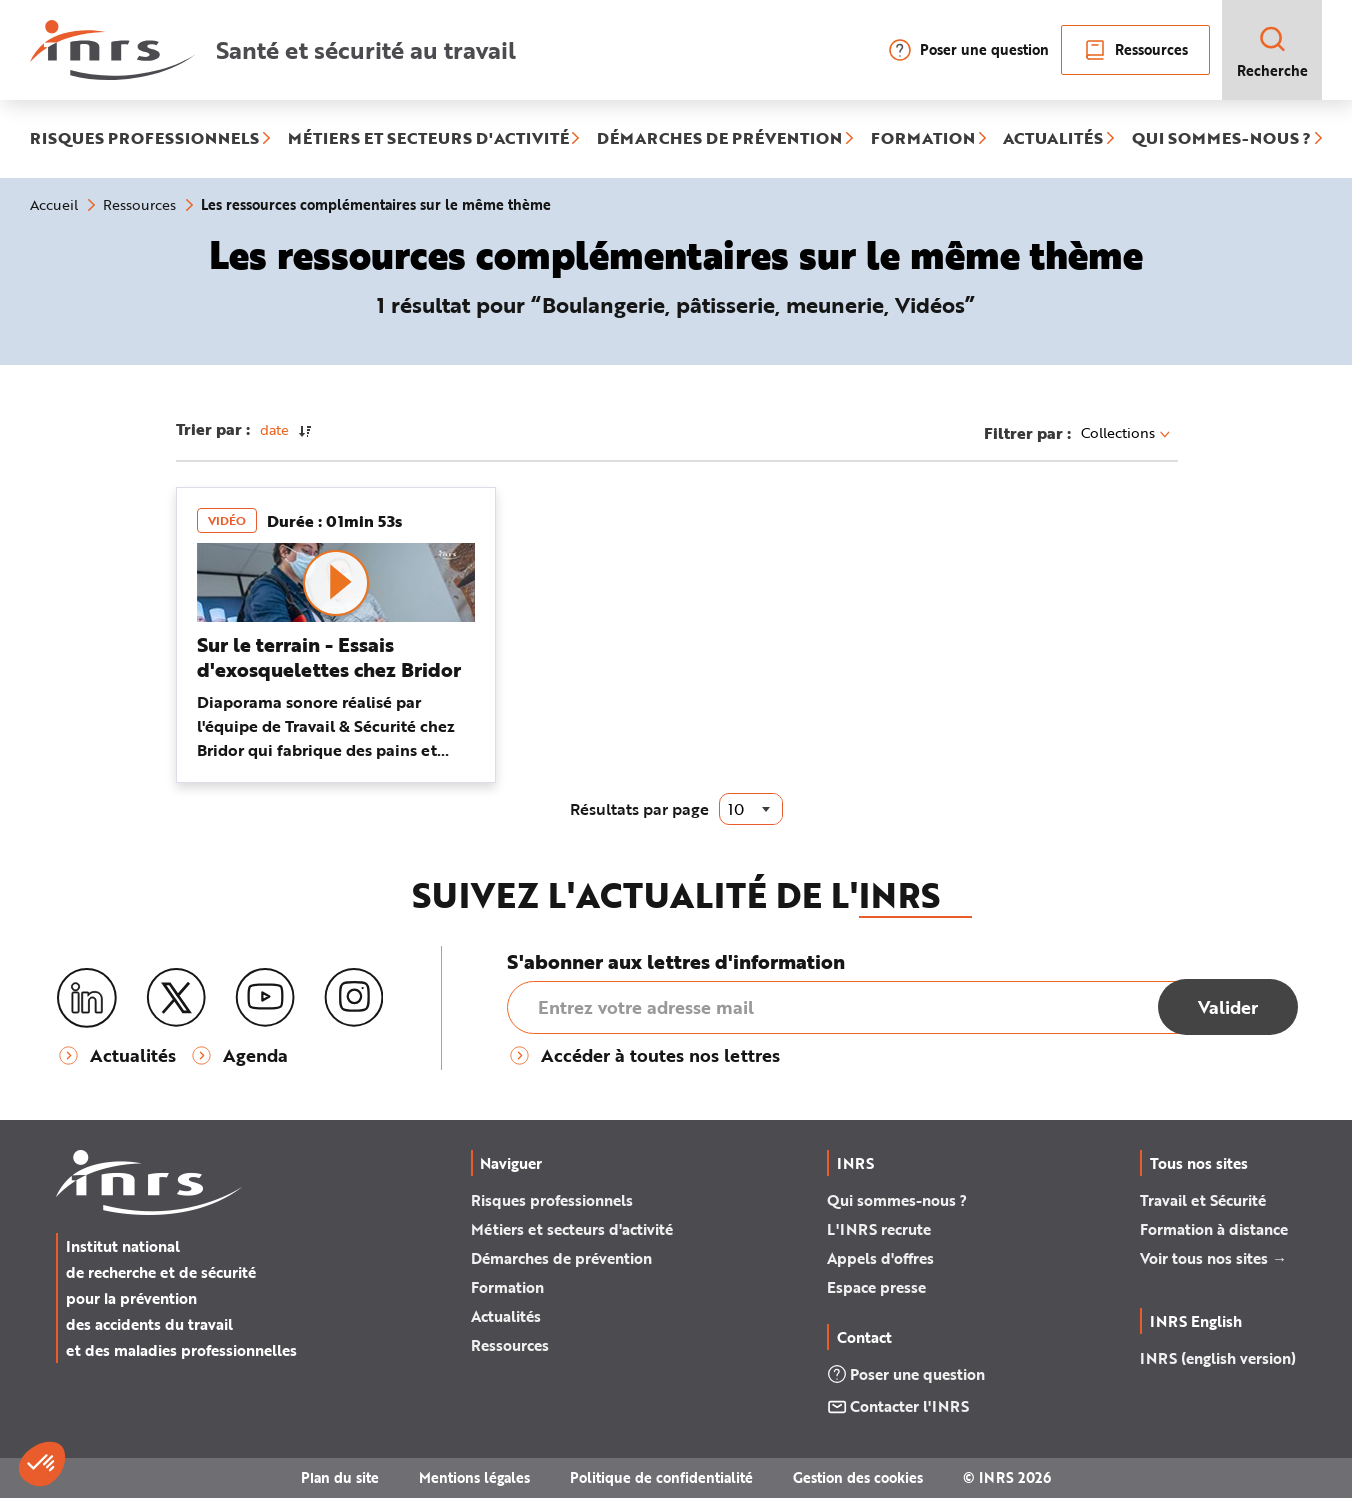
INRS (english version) (1218, 1358)
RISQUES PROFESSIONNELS (144, 139)
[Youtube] (265, 998)
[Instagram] (354, 998)
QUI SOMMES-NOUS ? (1221, 139)
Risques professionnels (552, 1200)
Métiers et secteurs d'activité (572, 1229)
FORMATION (923, 139)
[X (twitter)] (176, 998)
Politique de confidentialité (661, 1477)
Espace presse (876, 1287)
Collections (1125, 432)
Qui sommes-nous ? (897, 1200)
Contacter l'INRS (898, 1406)
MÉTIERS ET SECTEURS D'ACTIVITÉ (428, 139)
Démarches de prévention (561, 1258)
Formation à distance (1214, 1229)
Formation (507, 1287)
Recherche (1272, 51)
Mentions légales (474, 1477)
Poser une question (968, 50)
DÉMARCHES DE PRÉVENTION (719, 139)
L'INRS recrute (879, 1229)
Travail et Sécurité (1203, 1200)
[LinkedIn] (87, 998)
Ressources (1135, 50)
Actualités (506, 1316)
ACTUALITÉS (1053, 139)
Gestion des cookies (858, 1477)
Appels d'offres (880, 1258)
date (274, 429)
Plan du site (340, 1477)
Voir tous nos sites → (1213, 1258)
